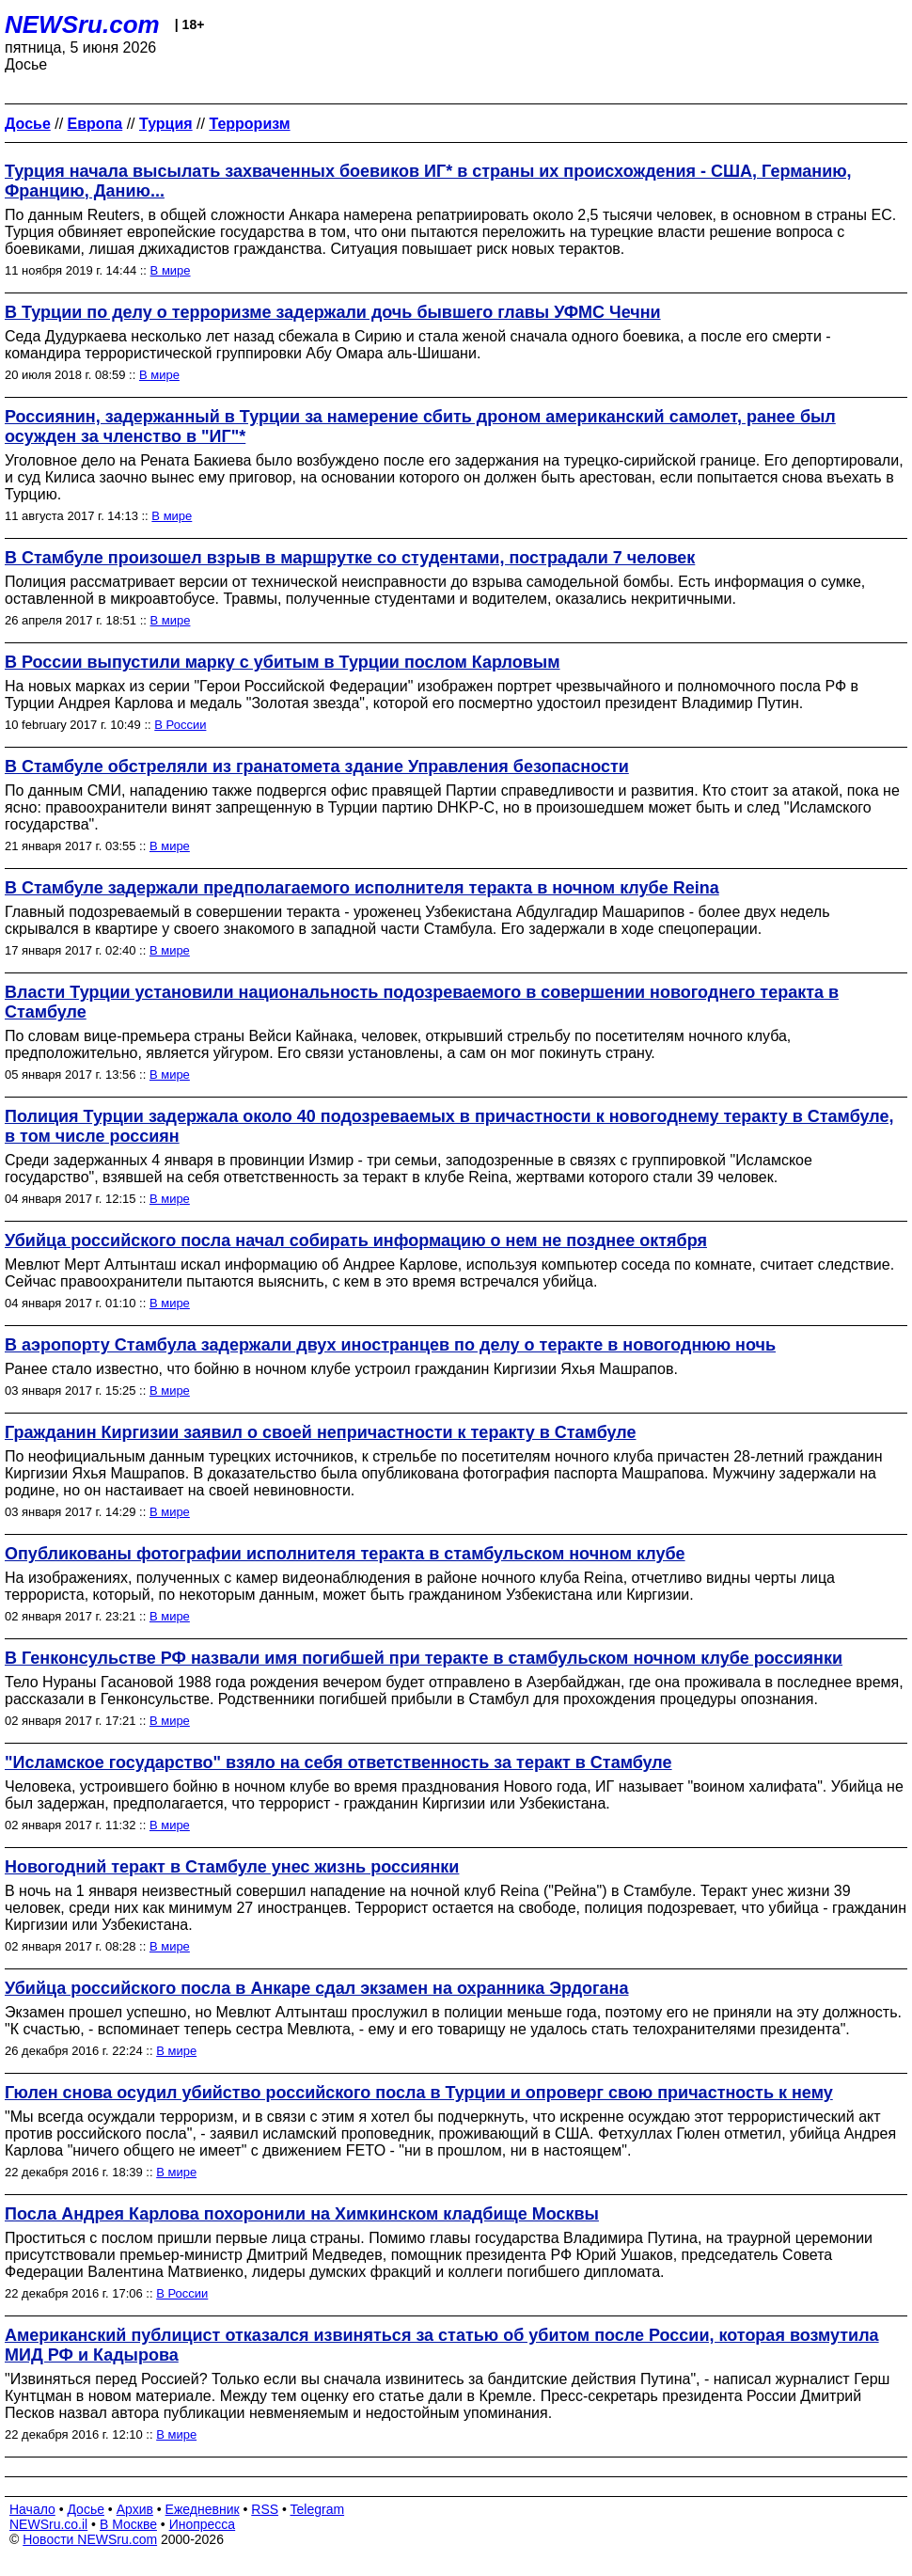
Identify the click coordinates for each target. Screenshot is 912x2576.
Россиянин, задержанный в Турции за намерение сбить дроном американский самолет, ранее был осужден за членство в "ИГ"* (420, 426)
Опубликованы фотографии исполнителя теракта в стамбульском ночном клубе (345, 1553)
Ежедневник (202, 2509)
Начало (32, 2509)
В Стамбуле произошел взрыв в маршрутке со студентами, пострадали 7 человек (350, 557)
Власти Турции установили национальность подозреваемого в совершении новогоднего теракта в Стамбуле (422, 1002)
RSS (264, 2509)
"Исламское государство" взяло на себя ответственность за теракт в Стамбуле (338, 1762)
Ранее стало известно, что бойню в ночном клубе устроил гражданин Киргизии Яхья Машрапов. (341, 1369)
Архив (135, 2509)
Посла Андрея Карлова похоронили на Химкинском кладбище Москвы (302, 2214)
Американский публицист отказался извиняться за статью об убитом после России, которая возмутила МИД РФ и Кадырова (442, 2345)
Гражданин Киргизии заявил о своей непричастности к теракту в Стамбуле (321, 1432)
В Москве (128, 2524)
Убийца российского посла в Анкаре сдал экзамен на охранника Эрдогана (316, 1988)
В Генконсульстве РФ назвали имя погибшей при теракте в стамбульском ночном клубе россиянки (423, 1658)
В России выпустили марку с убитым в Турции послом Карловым (282, 662)
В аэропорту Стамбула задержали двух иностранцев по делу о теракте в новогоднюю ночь (390, 1344)
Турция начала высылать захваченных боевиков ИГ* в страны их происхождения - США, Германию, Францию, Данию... (428, 181)
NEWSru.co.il (48, 2524)
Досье (85, 2509)
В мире (170, 270)
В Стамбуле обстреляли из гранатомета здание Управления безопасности (317, 766)
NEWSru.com (82, 24)
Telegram (318, 2509)
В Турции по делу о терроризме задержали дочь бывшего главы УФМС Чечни (333, 312)
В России (180, 725)
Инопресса (202, 2524)
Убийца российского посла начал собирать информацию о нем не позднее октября (356, 1240)
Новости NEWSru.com (90, 2539)
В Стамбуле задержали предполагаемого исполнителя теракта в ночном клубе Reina (362, 887)
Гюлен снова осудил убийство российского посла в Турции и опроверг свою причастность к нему (419, 2092)
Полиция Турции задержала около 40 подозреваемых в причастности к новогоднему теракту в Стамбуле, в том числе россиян (449, 1126)
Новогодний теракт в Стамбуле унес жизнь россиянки (232, 1866)
